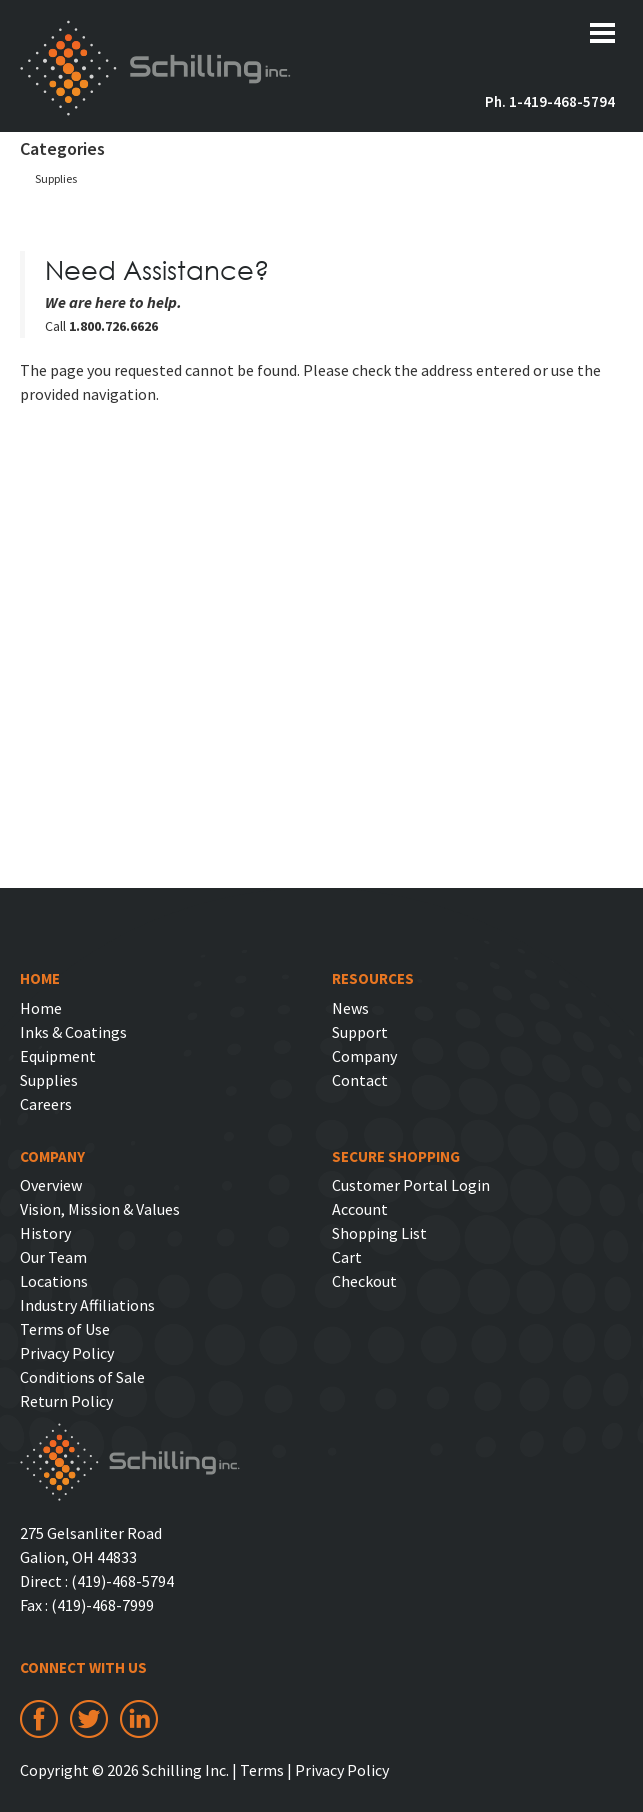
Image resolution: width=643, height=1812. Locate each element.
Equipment (58, 1056)
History (45, 1233)
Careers (46, 1104)
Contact (360, 1080)
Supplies (56, 178)
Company (364, 1056)
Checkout (364, 1281)
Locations (54, 1281)
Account (360, 1209)
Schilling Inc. (155, 68)
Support (360, 1032)
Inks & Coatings (73, 1032)
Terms (262, 1770)
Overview (51, 1185)
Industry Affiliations (87, 1305)
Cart (347, 1257)
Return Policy (66, 1401)
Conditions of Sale (82, 1377)
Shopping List (379, 1233)
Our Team (53, 1257)
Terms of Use (65, 1329)
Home (41, 1008)
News (350, 1008)
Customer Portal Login (411, 1185)
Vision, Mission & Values (100, 1209)
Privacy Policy (67, 1353)
